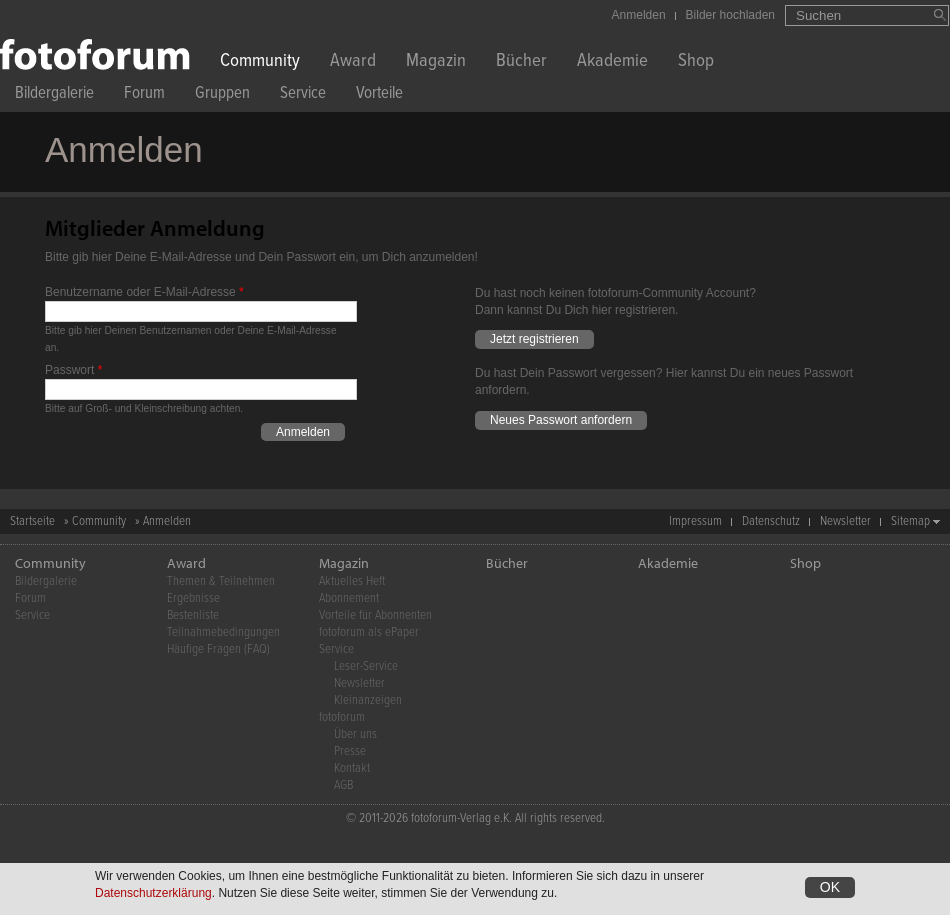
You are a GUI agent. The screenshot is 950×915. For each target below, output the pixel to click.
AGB (343, 785)
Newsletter (845, 521)
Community (260, 62)
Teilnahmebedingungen (223, 632)
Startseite (32, 521)
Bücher (521, 62)
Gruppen (222, 95)
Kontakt (352, 768)
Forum (144, 95)
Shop (696, 62)
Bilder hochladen (730, 15)
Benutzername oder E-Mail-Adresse (144, 292)
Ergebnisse (193, 598)
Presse (350, 751)
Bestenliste (193, 615)
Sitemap (910, 521)
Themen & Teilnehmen (221, 581)
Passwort (73, 370)
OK (830, 888)
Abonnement (349, 598)
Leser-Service (366, 666)
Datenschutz (771, 521)
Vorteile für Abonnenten (375, 615)
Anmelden (639, 15)
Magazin (436, 62)
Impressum (695, 521)
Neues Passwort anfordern (561, 420)
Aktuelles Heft (352, 581)
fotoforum (342, 717)
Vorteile (379, 95)
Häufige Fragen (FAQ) (218, 649)
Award (353, 62)
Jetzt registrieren (534, 339)
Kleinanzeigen (368, 700)
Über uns (355, 734)
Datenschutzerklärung (153, 894)
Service (303, 95)
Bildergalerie (54, 95)
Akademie (612, 62)
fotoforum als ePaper (369, 632)
